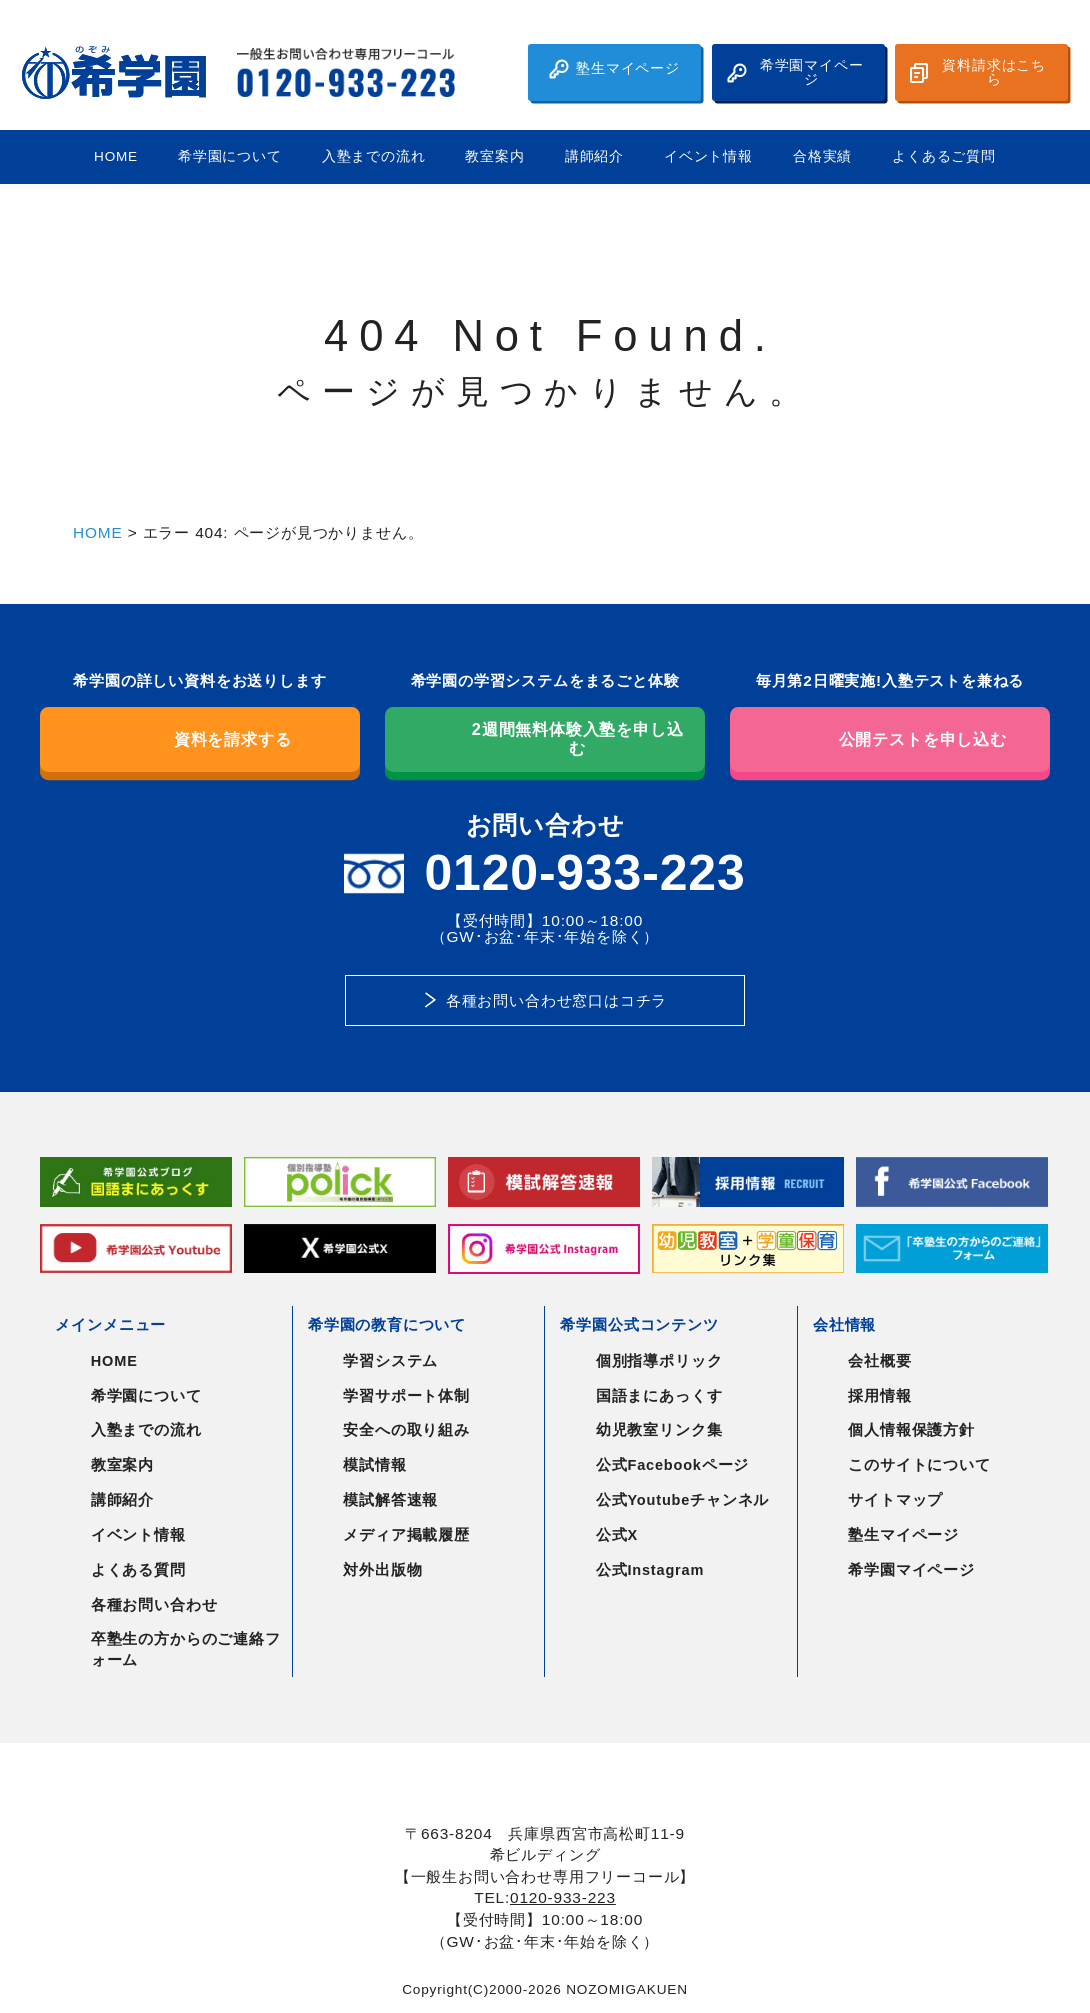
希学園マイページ (795, 72)
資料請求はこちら (978, 72)
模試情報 (374, 1465)
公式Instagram (650, 1570)
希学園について (230, 157)
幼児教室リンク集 (659, 1430)
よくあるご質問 (944, 157)
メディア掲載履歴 (406, 1535)
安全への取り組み (406, 1430)
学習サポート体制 (406, 1396)
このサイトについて (919, 1465)
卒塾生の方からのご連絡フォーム (186, 1649)
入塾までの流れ (374, 157)
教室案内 (494, 157)
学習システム (390, 1361)
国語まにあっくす (659, 1396)
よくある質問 (138, 1570)
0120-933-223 (563, 1897)
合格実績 (822, 157)
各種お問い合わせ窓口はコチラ (556, 1000)
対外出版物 (382, 1570)
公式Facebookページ (672, 1465)
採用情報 (879, 1396)
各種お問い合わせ (154, 1605)
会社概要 (879, 1361)
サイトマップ (895, 1500)
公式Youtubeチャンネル (682, 1500)
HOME (116, 157)
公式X (617, 1535)
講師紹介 (594, 157)
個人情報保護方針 (911, 1430)
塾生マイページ (614, 69)
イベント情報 (708, 157)
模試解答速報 (390, 1500)
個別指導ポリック (659, 1361)
